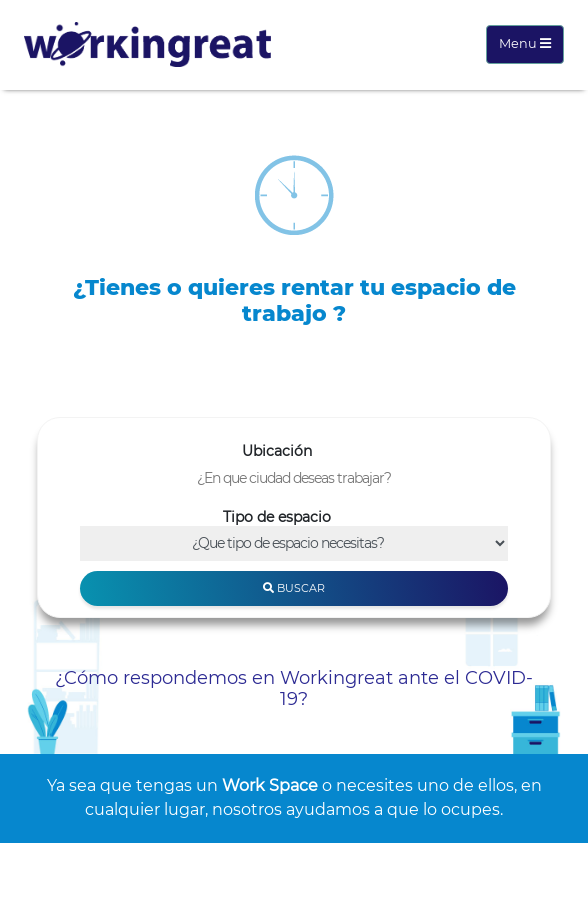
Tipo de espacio (277, 517)
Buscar (294, 588)
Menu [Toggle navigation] (525, 43)
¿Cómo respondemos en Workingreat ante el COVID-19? (294, 689)
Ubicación (277, 451)
